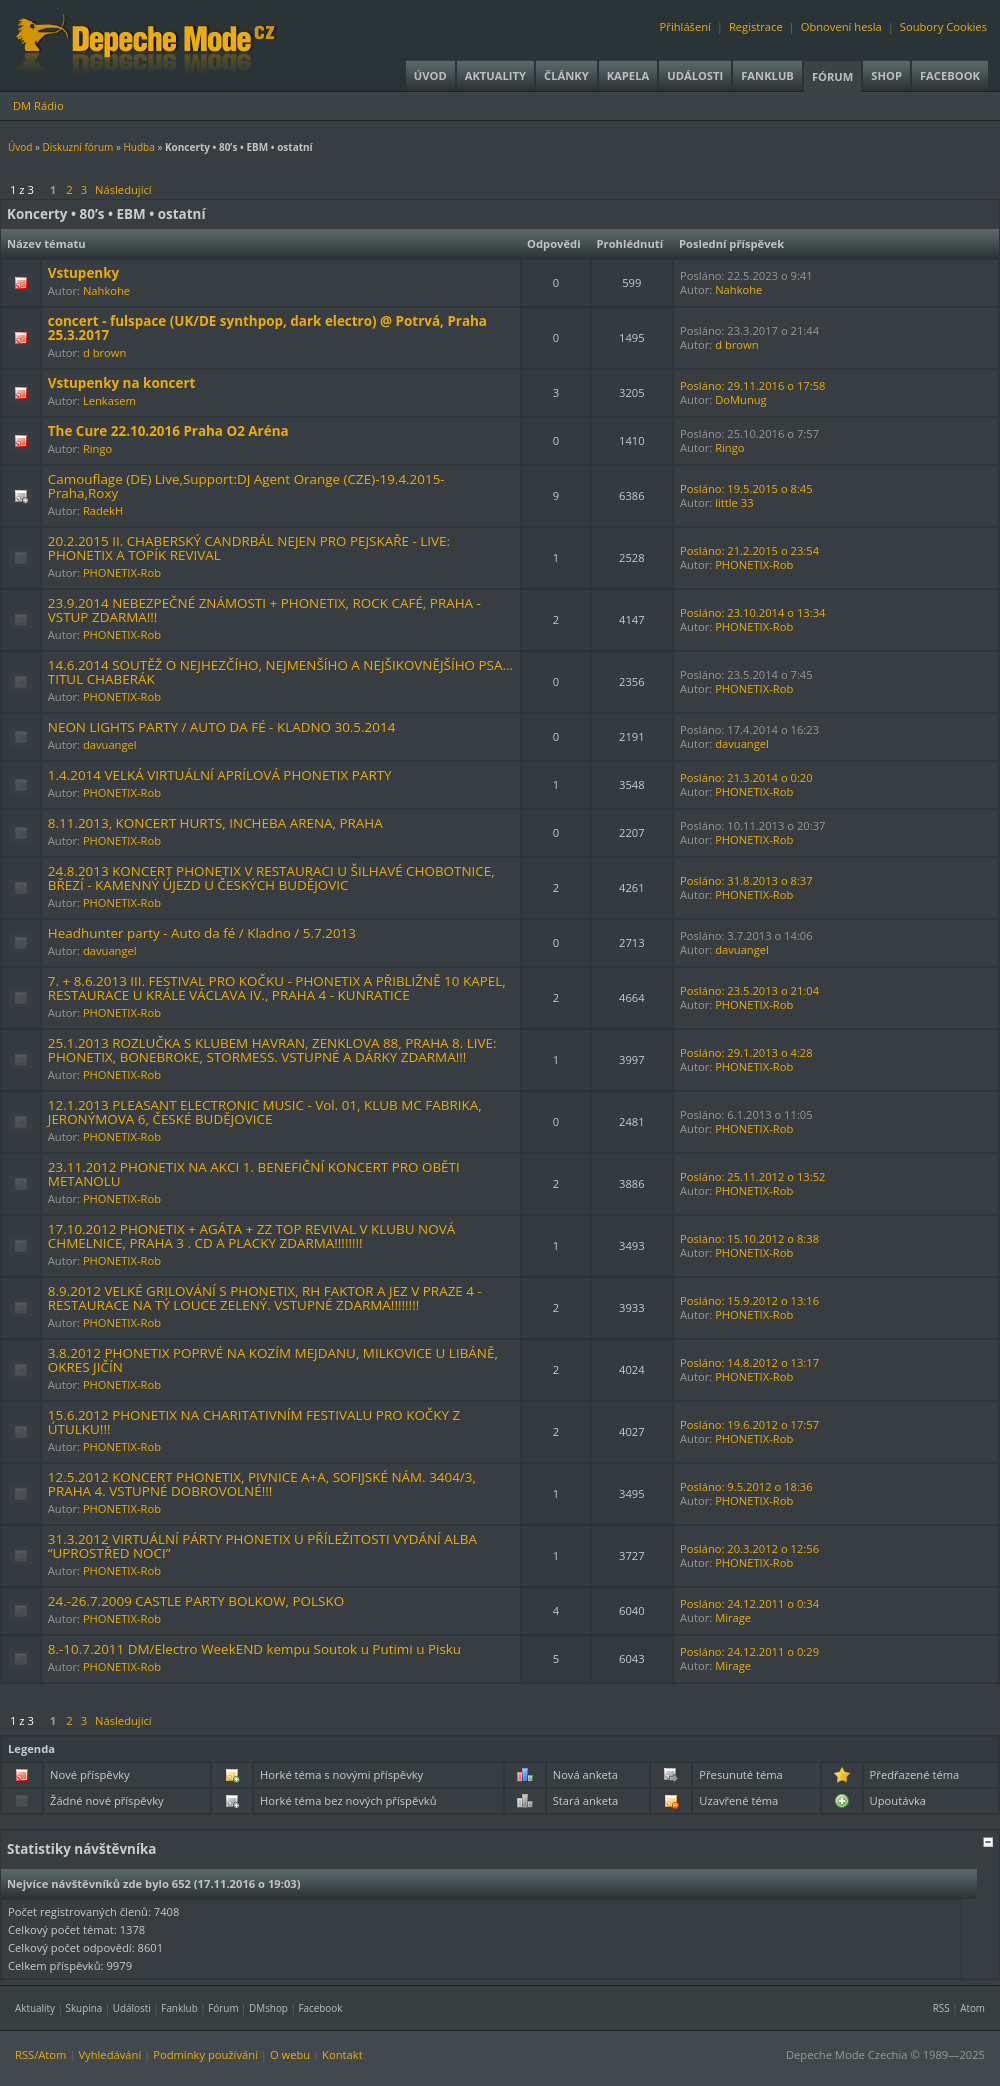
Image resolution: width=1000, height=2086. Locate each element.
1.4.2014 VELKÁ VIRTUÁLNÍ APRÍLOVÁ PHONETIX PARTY (220, 775)
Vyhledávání (109, 2054)
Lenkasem (109, 400)
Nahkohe (106, 290)
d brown (104, 352)
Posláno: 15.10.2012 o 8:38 (749, 1238)
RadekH (103, 510)
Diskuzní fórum (78, 147)
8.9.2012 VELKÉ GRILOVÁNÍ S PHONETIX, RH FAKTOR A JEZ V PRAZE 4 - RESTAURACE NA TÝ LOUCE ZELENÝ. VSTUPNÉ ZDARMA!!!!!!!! (265, 1298)
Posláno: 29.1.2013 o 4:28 (746, 1052)
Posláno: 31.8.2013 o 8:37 (746, 880)
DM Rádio (38, 105)
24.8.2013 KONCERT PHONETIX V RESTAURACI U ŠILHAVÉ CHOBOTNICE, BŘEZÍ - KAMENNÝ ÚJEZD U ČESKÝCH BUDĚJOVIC (271, 878)
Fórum (832, 76)
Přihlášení (685, 26)
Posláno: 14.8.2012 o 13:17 (749, 1362)
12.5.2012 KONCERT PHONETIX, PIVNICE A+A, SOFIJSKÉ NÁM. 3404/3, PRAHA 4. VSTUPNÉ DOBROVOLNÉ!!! (262, 1484)
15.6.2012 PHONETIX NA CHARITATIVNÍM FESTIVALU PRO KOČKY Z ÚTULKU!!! (254, 1422)
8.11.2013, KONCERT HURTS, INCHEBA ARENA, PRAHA (215, 823)
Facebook (950, 75)
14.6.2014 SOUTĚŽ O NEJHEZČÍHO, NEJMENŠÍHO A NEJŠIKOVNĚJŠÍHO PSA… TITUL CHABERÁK (280, 672)
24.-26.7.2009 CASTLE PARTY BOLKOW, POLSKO (196, 1601)
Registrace (756, 26)
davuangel (110, 744)
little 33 (734, 502)
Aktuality (495, 75)
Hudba (138, 147)
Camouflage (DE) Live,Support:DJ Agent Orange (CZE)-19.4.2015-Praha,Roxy (246, 486)
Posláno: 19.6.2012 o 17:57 (749, 1424)
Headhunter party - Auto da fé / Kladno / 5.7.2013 (202, 933)
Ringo (97, 448)
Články (566, 75)
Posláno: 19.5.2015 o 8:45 (746, 488)
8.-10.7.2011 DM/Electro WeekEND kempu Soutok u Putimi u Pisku (254, 1649)
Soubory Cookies (943, 26)
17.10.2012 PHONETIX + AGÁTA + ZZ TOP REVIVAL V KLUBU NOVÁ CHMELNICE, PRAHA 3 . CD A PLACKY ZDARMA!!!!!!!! (251, 1236)
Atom (972, 2008)
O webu (290, 2054)
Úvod (430, 75)
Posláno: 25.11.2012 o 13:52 (752, 1176)
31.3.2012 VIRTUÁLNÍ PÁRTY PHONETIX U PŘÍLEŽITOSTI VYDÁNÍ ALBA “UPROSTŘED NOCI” (262, 1546)
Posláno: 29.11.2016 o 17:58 (752, 385)
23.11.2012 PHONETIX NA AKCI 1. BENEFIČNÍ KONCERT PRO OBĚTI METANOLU (254, 1174)
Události (695, 75)
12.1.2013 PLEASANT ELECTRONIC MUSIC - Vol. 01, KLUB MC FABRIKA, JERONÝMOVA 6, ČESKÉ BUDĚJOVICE (265, 1112)
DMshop (268, 2008)
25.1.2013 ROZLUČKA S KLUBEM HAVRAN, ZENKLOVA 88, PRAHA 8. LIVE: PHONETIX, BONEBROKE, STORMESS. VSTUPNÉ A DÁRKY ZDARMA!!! (272, 1050)
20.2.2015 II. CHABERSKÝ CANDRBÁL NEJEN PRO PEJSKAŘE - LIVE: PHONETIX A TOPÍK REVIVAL (249, 548)
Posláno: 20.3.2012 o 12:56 (749, 1548)
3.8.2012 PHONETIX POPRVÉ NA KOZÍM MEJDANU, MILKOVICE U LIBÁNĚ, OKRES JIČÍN (273, 1360)
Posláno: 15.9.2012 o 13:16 (749, 1300)
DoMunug (741, 399)
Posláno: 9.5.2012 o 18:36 (746, 1486)
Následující (123, 189)
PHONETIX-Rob (122, 572)
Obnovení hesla (841, 26)
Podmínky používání (205, 2054)
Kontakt (342, 2054)
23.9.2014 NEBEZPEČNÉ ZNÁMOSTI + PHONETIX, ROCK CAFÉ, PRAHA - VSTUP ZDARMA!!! (264, 610)
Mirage (733, 1617)
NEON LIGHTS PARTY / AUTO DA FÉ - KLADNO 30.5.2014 (222, 727)
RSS (941, 2008)
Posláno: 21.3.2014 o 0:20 (746, 777)
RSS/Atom (40, 2054)
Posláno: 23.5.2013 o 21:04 (749, 990)
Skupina (84, 2008)
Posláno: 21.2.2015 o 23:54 (749, 550)
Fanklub (767, 75)
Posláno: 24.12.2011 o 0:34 (749, 1603)
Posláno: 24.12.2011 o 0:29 (749, 1651)
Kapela (628, 75)
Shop (886, 75)
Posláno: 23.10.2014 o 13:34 (752, 612)
